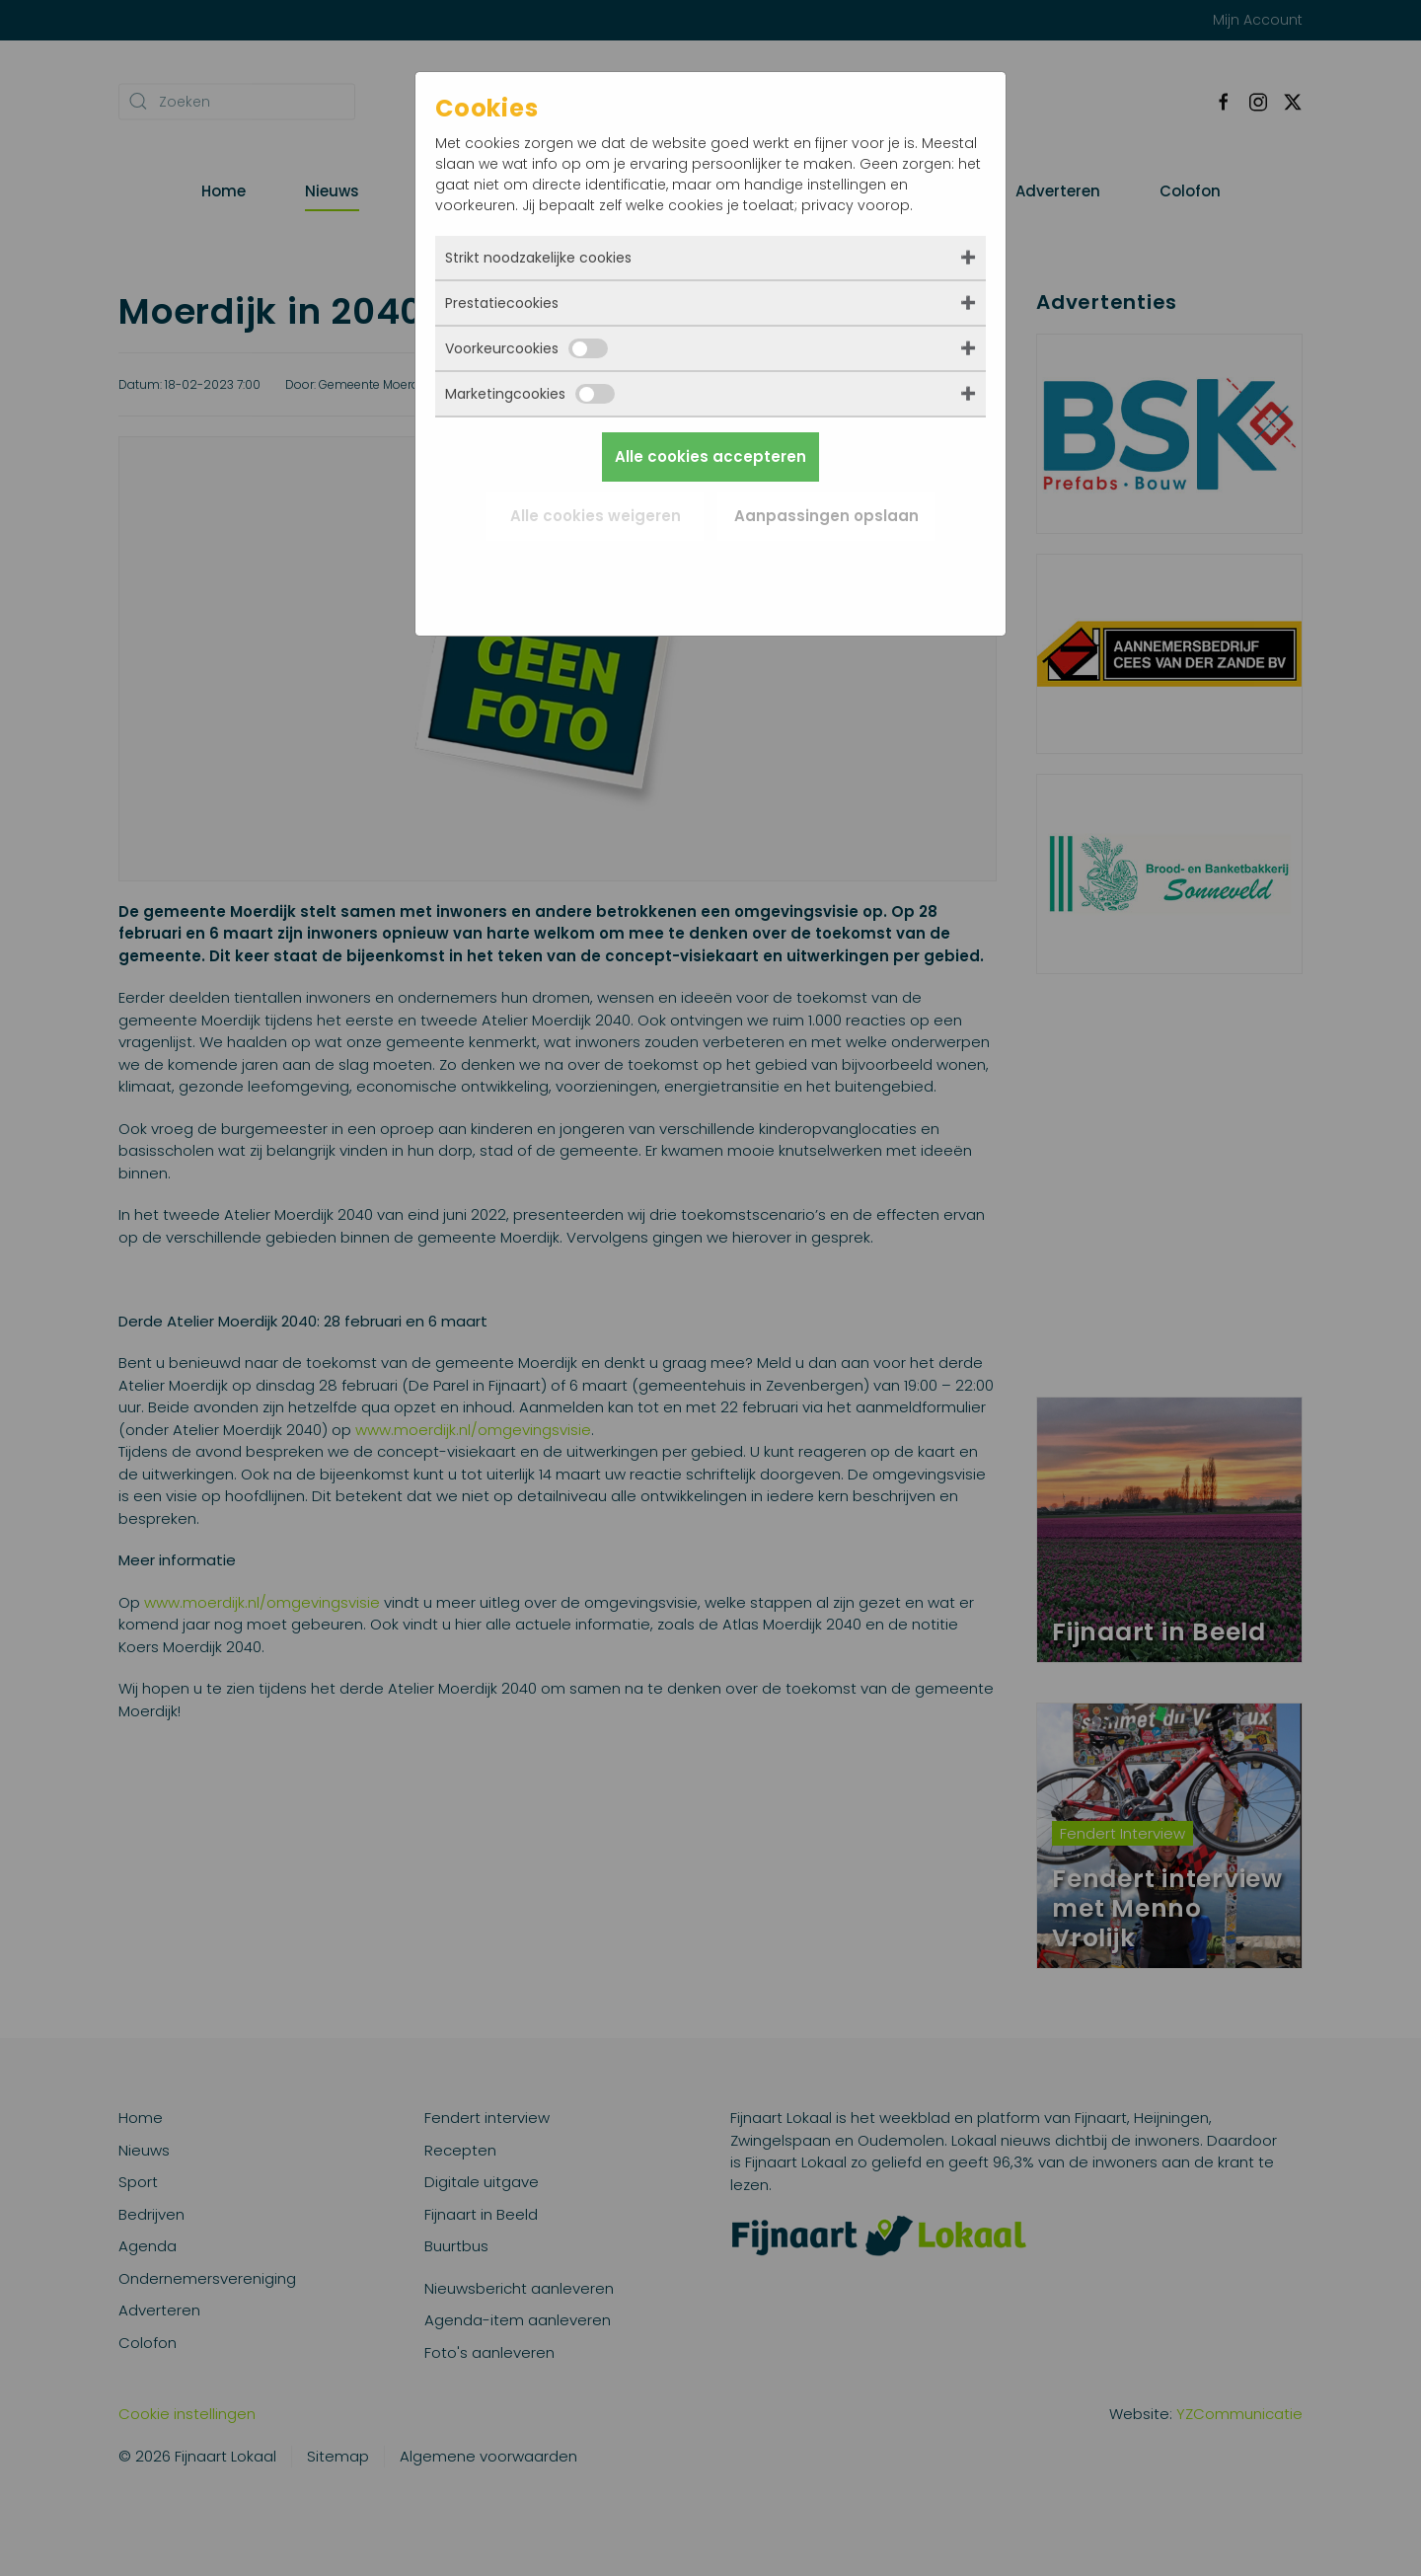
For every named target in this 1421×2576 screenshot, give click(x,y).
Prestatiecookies (502, 303)
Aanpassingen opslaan (826, 515)
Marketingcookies (530, 394)
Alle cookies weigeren (595, 515)
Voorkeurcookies (526, 348)
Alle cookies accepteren (710, 456)
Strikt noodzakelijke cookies (538, 257)
